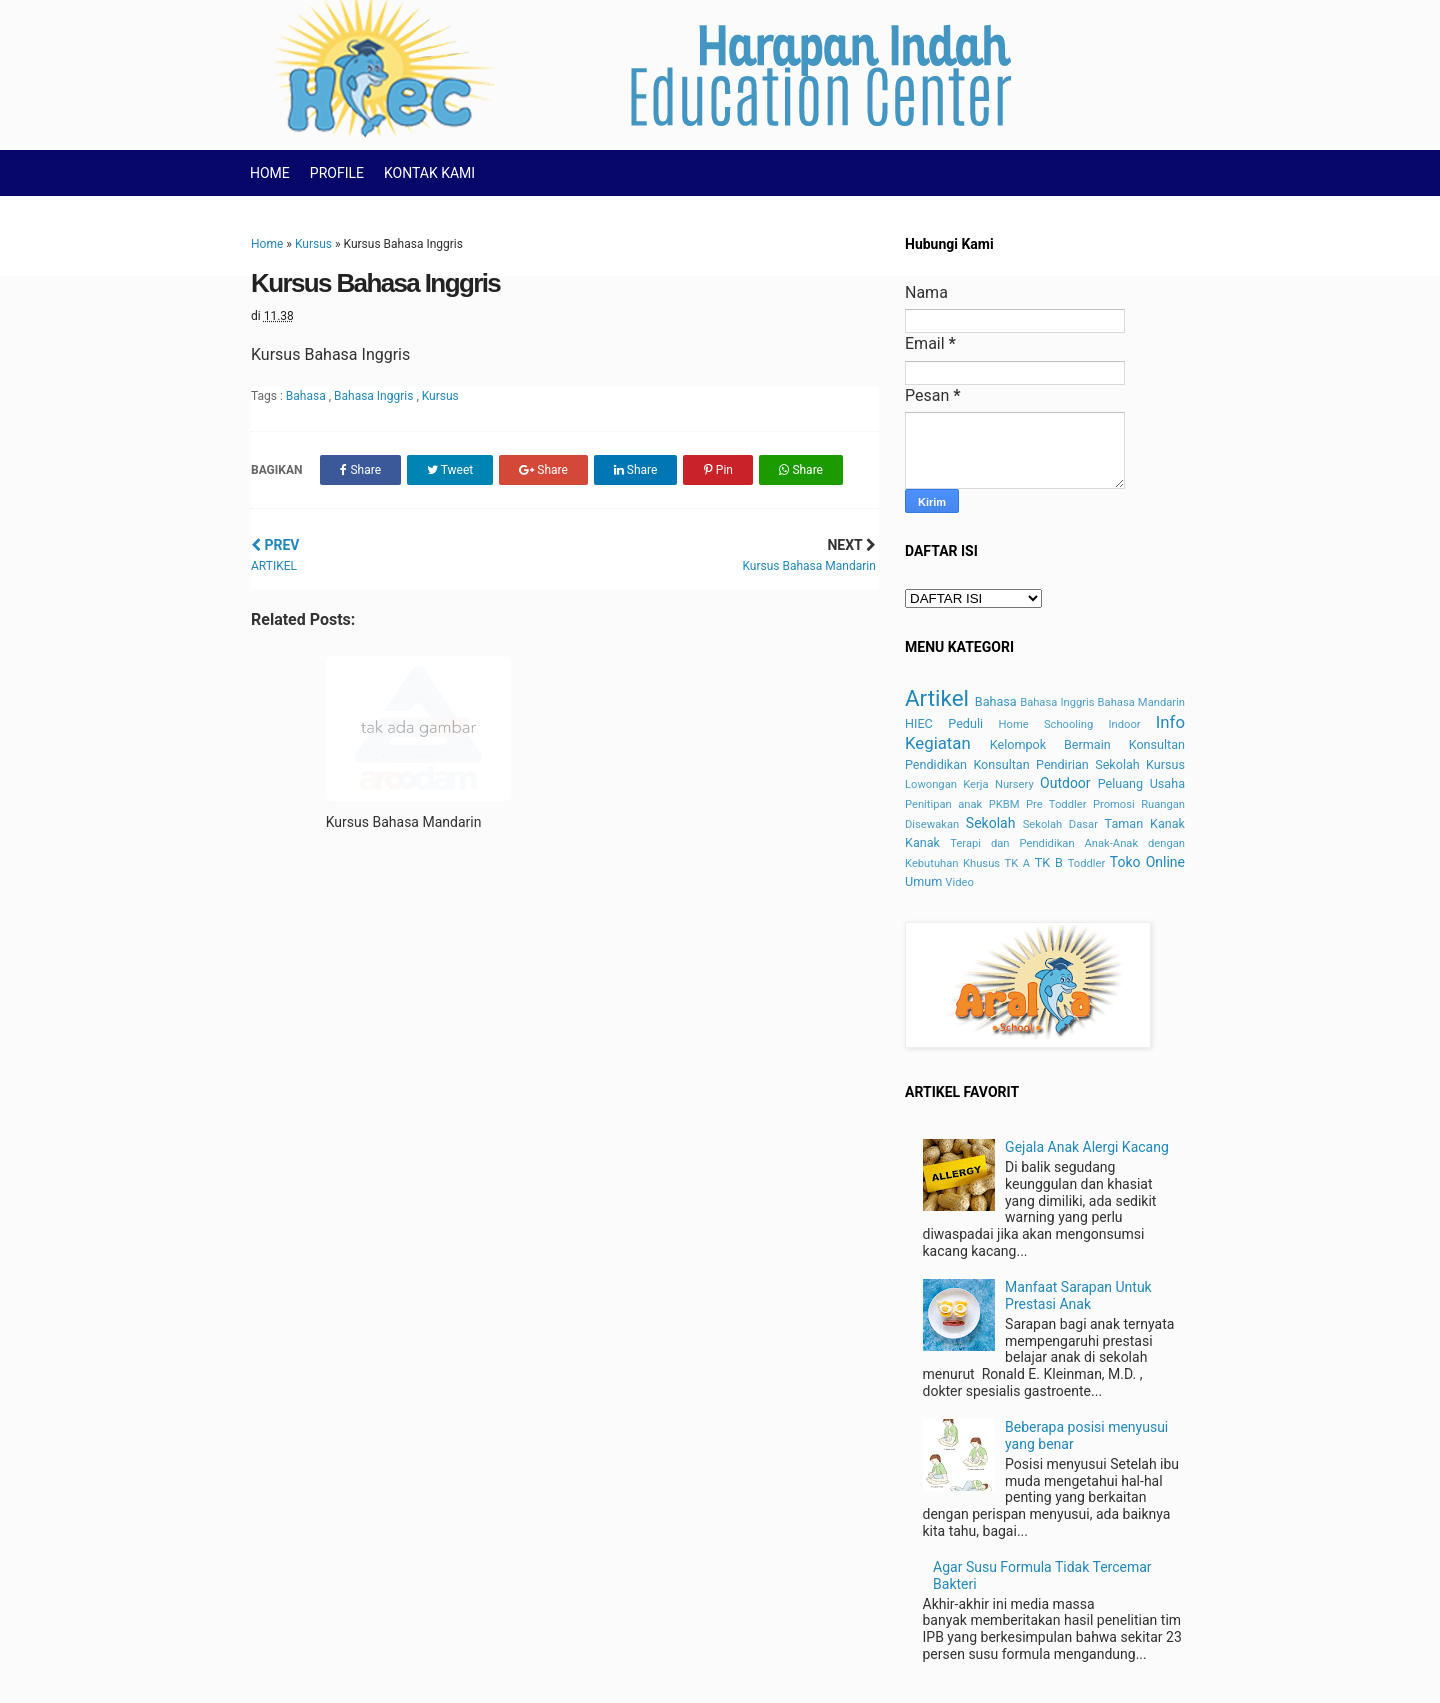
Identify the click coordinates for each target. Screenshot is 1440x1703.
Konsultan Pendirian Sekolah (1056, 764)
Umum (923, 881)
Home (267, 244)
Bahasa (307, 396)
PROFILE (337, 173)
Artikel (937, 698)
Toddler (1087, 863)
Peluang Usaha (1141, 783)
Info (1170, 722)
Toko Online (1147, 862)
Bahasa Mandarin (1141, 702)
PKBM (1004, 804)
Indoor (1124, 724)
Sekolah (991, 823)
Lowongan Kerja (947, 784)
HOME (270, 173)
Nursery (1014, 784)
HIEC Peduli (944, 723)
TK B (1049, 862)
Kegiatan (938, 743)
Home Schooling (1046, 724)
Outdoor (1065, 783)
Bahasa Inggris (375, 396)
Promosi (1114, 804)
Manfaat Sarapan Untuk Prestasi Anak (1078, 1295)
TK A (1018, 863)
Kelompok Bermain (1050, 744)
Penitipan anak (943, 804)
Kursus (313, 244)
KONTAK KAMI (429, 173)
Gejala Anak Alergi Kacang (1087, 1147)
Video (959, 882)
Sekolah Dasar (1060, 824)
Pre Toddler (1056, 804)
